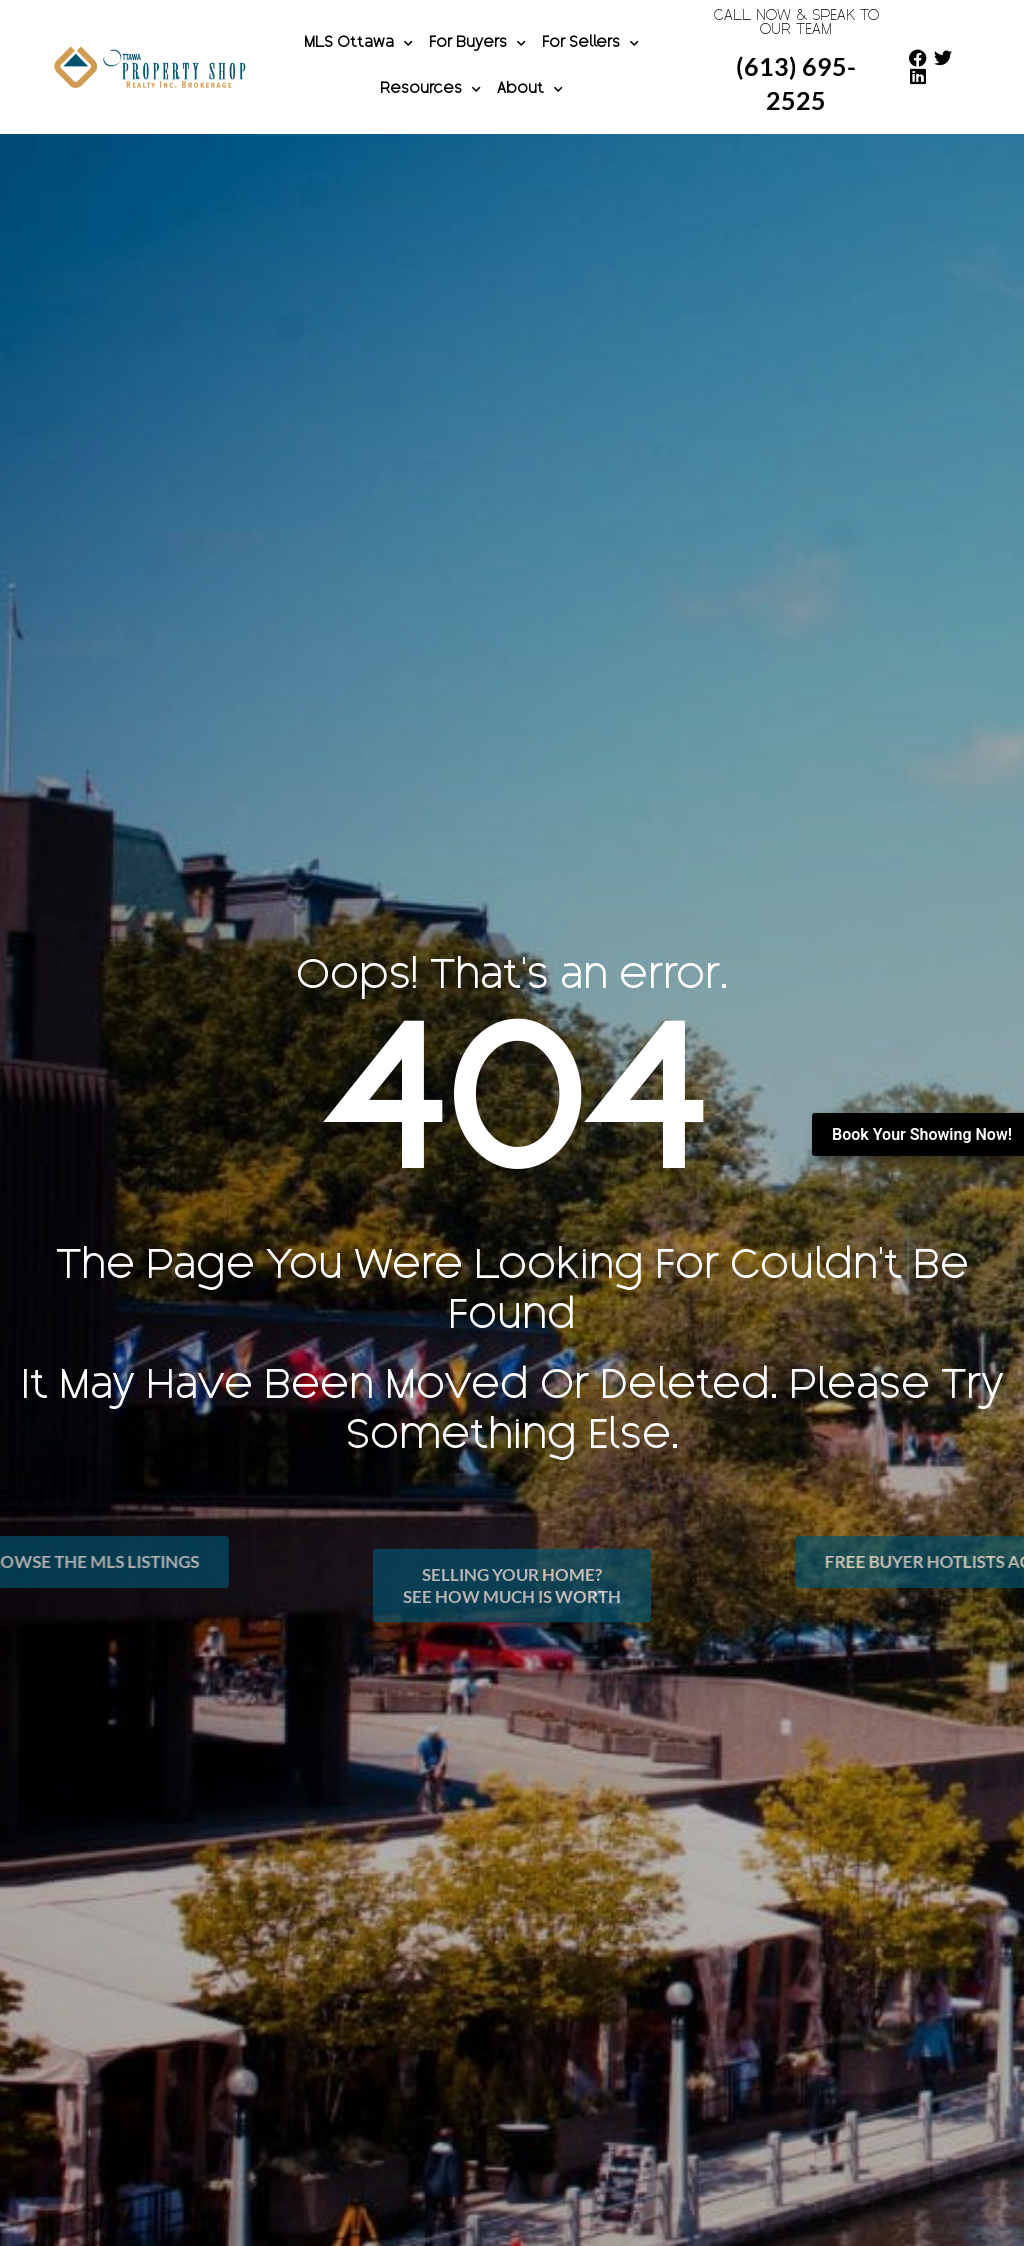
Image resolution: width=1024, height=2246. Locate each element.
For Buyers (477, 44)
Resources (430, 90)
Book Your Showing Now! (922, 1134)
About (530, 90)
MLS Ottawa (358, 44)
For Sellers (590, 44)
